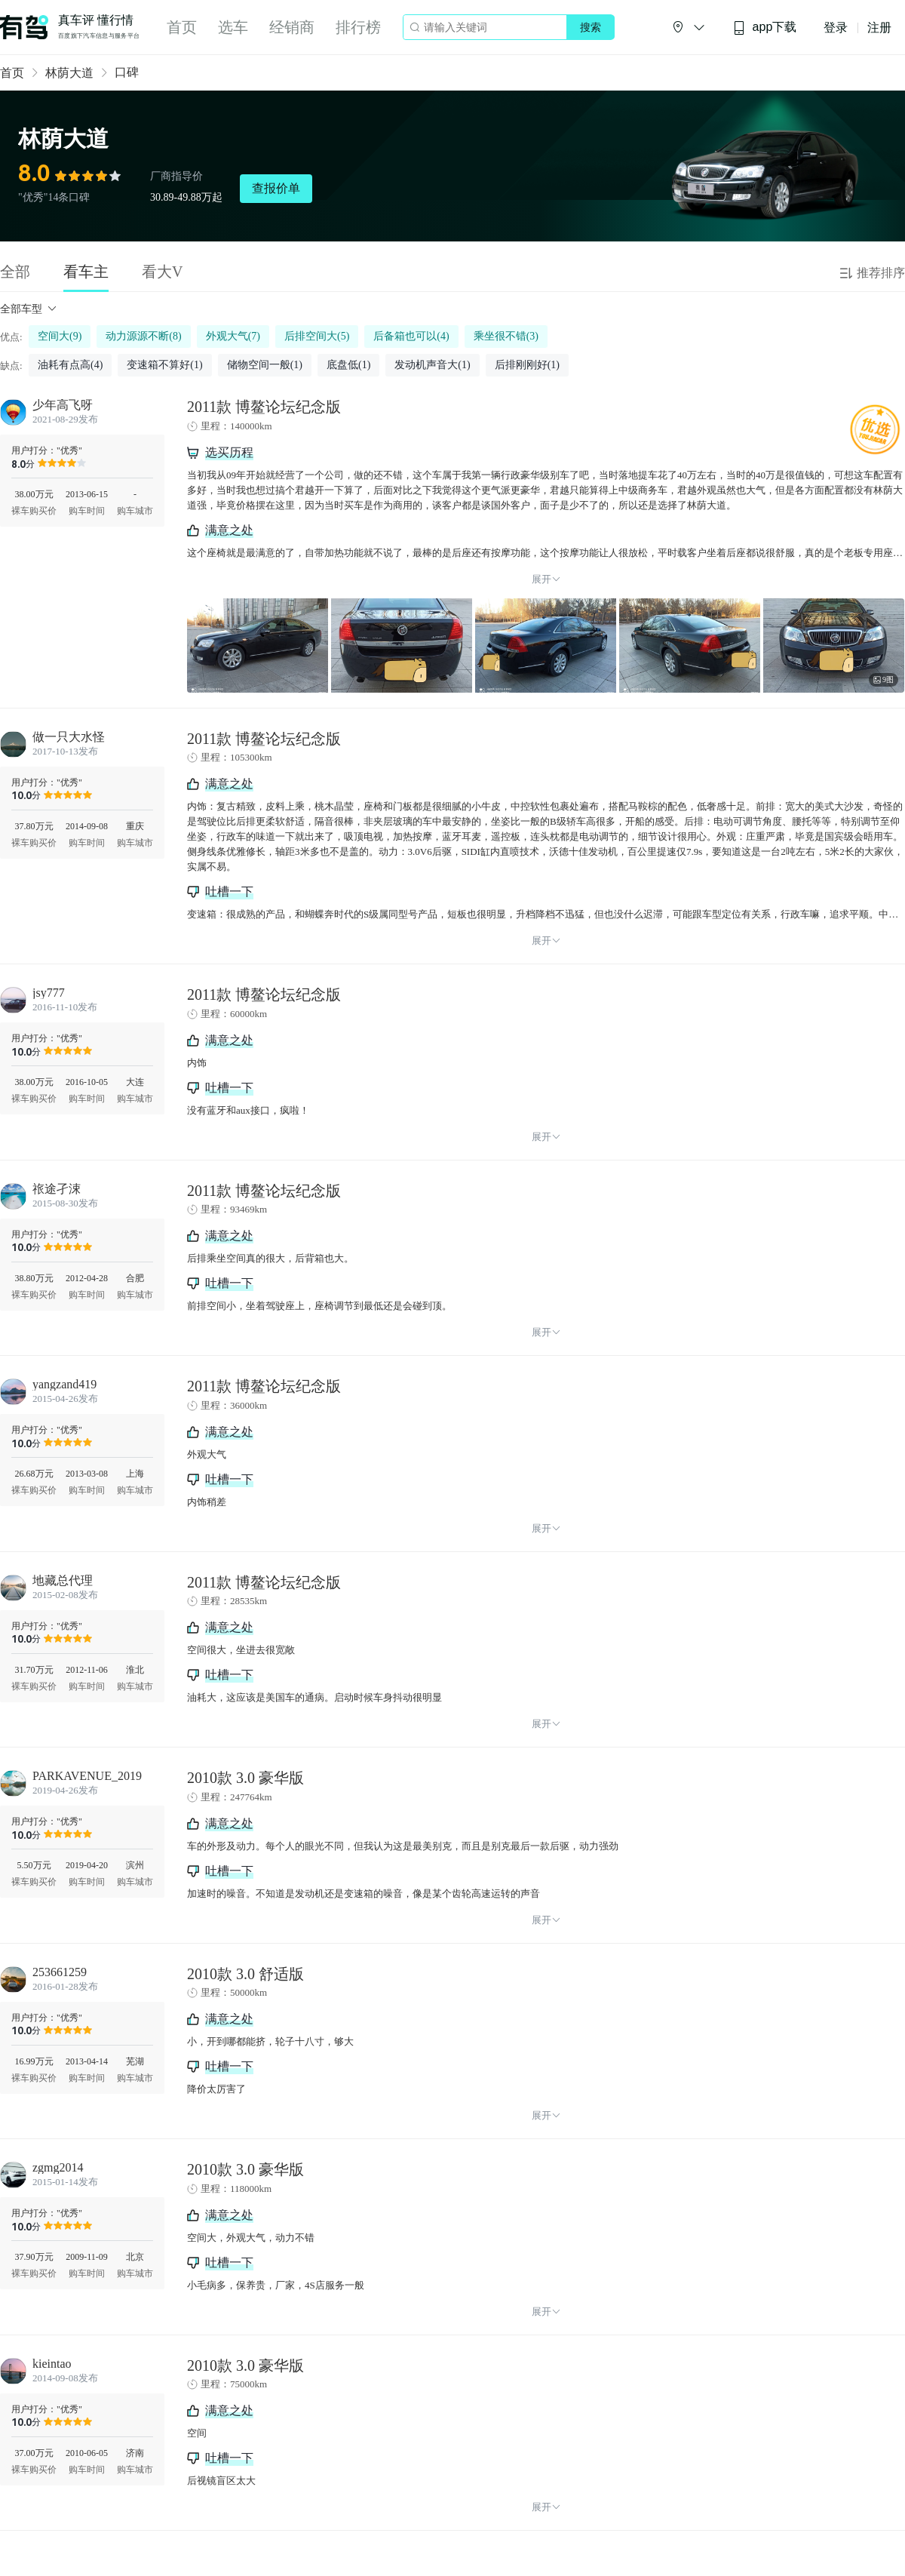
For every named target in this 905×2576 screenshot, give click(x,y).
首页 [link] (12, 72)
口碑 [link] (127, 72)
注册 (879, 27)
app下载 (764, 27)
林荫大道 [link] (69, 72)
